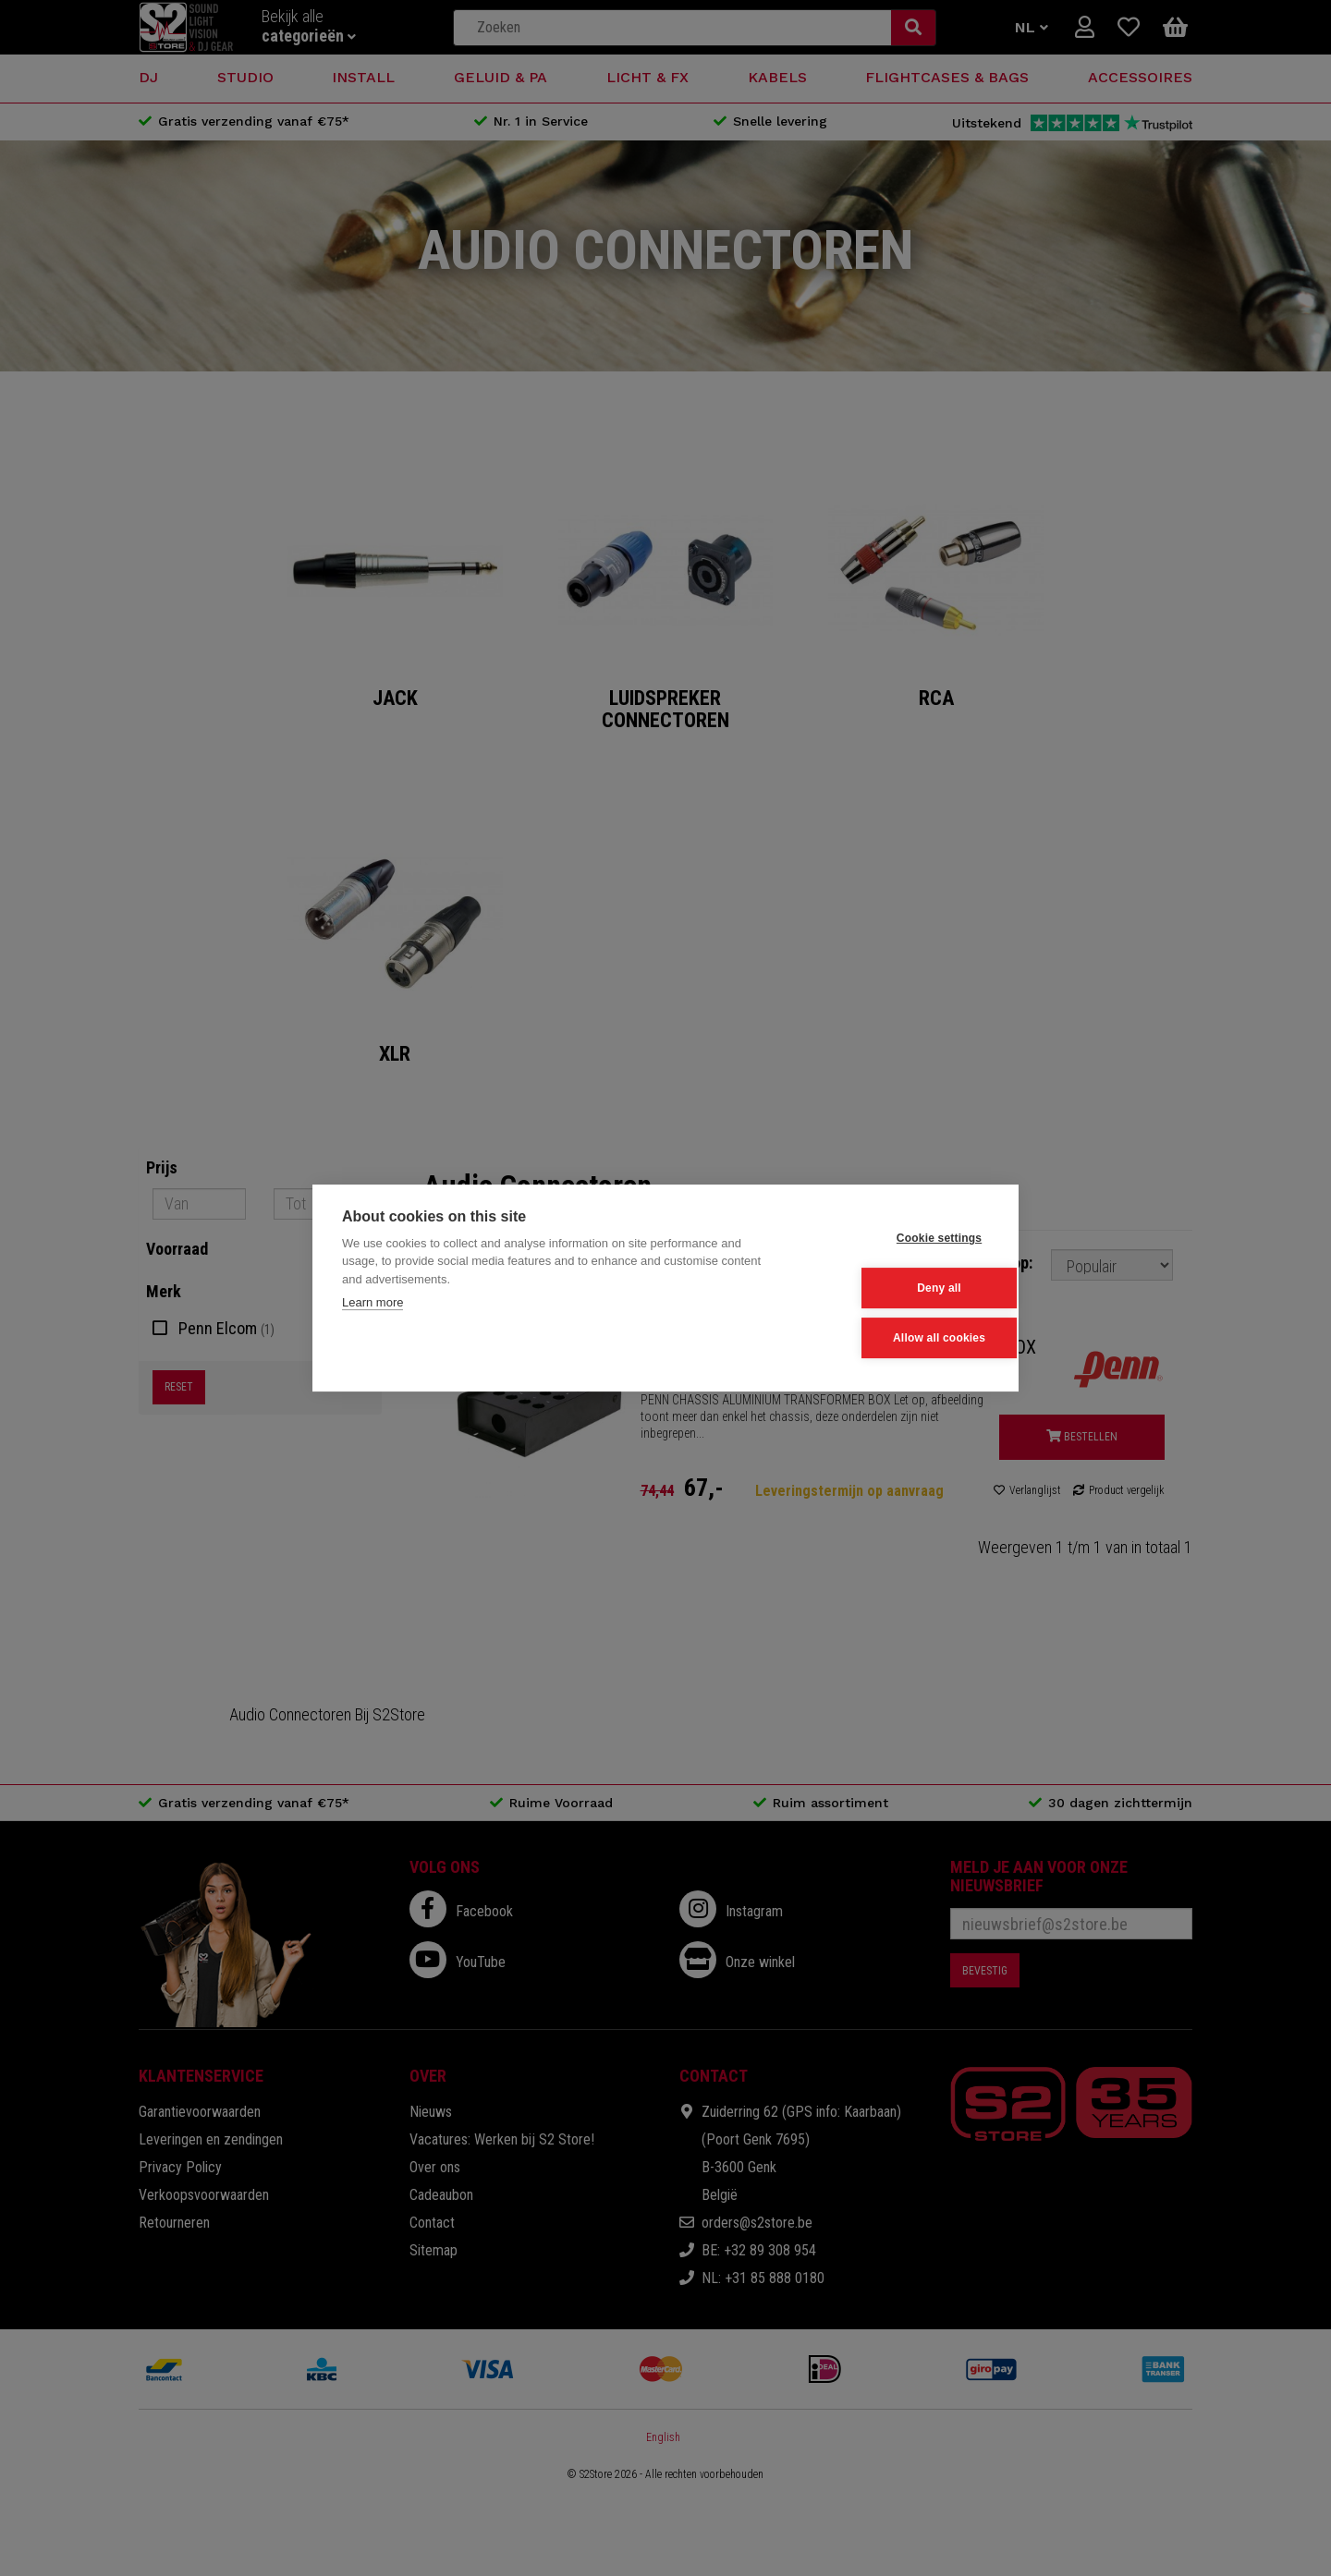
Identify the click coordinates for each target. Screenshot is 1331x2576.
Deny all (898, 1288)
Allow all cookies (897, 1337)
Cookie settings (897, 1239)
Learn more (372, 1303)
